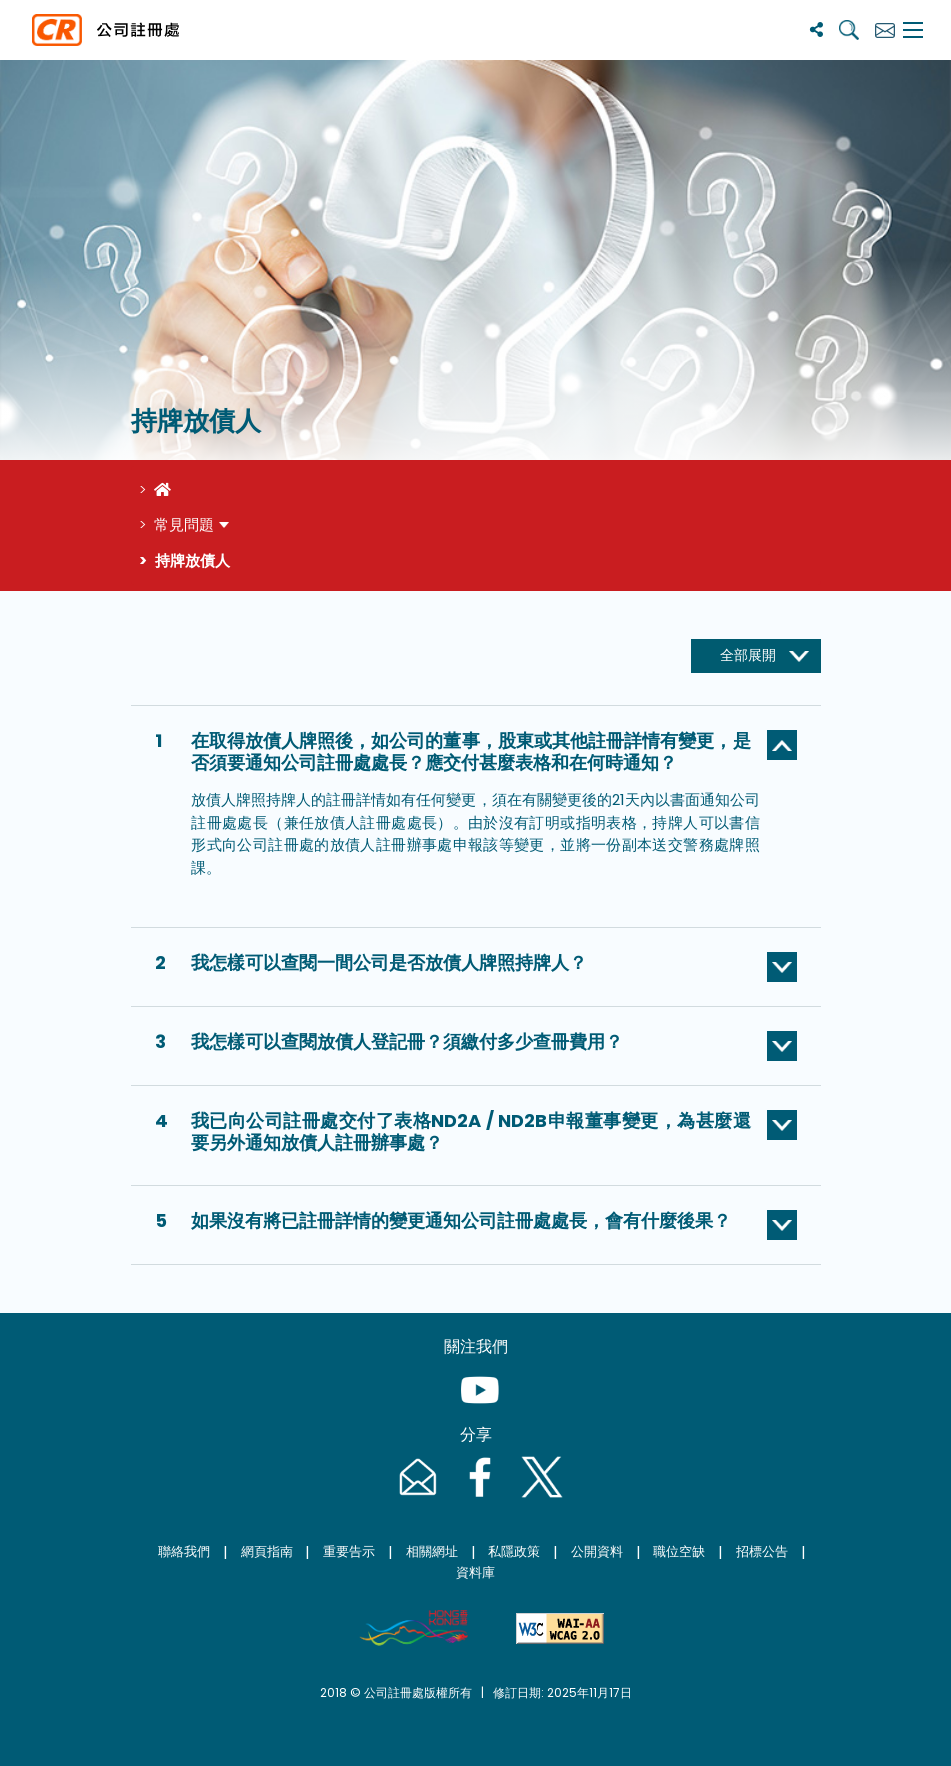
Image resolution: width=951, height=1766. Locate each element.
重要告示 (349, 1551)
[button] (476, 755)
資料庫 (475, 1572)
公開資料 (597, 1551)
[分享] (816, 29)
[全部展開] (756, 656)
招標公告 (762, 1551)
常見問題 (184, 524)
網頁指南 (267, 1551)
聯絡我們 (184, 1551)
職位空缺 (679, 1551)
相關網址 (432, 1551)
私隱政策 (514, 1551)
